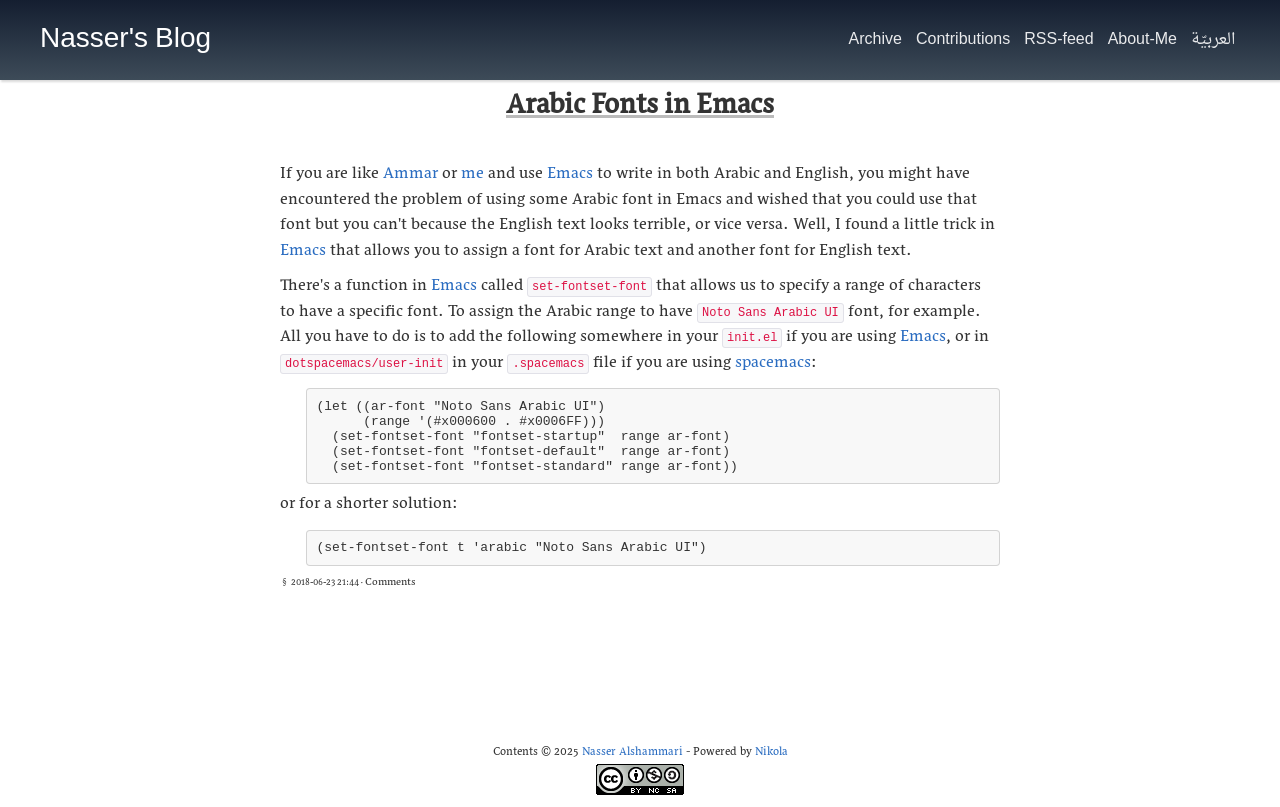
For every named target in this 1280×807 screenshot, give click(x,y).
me (472, 176)
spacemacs (773, 365)
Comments (390, 583)
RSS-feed (1058, 40)
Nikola (771, 754)
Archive (875, 40)
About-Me (1142, 40)
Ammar (410, 176)
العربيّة (1213, 40)
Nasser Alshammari (632, 754)
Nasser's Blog (125, 40)
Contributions (963, 40)
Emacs (570, 176)
